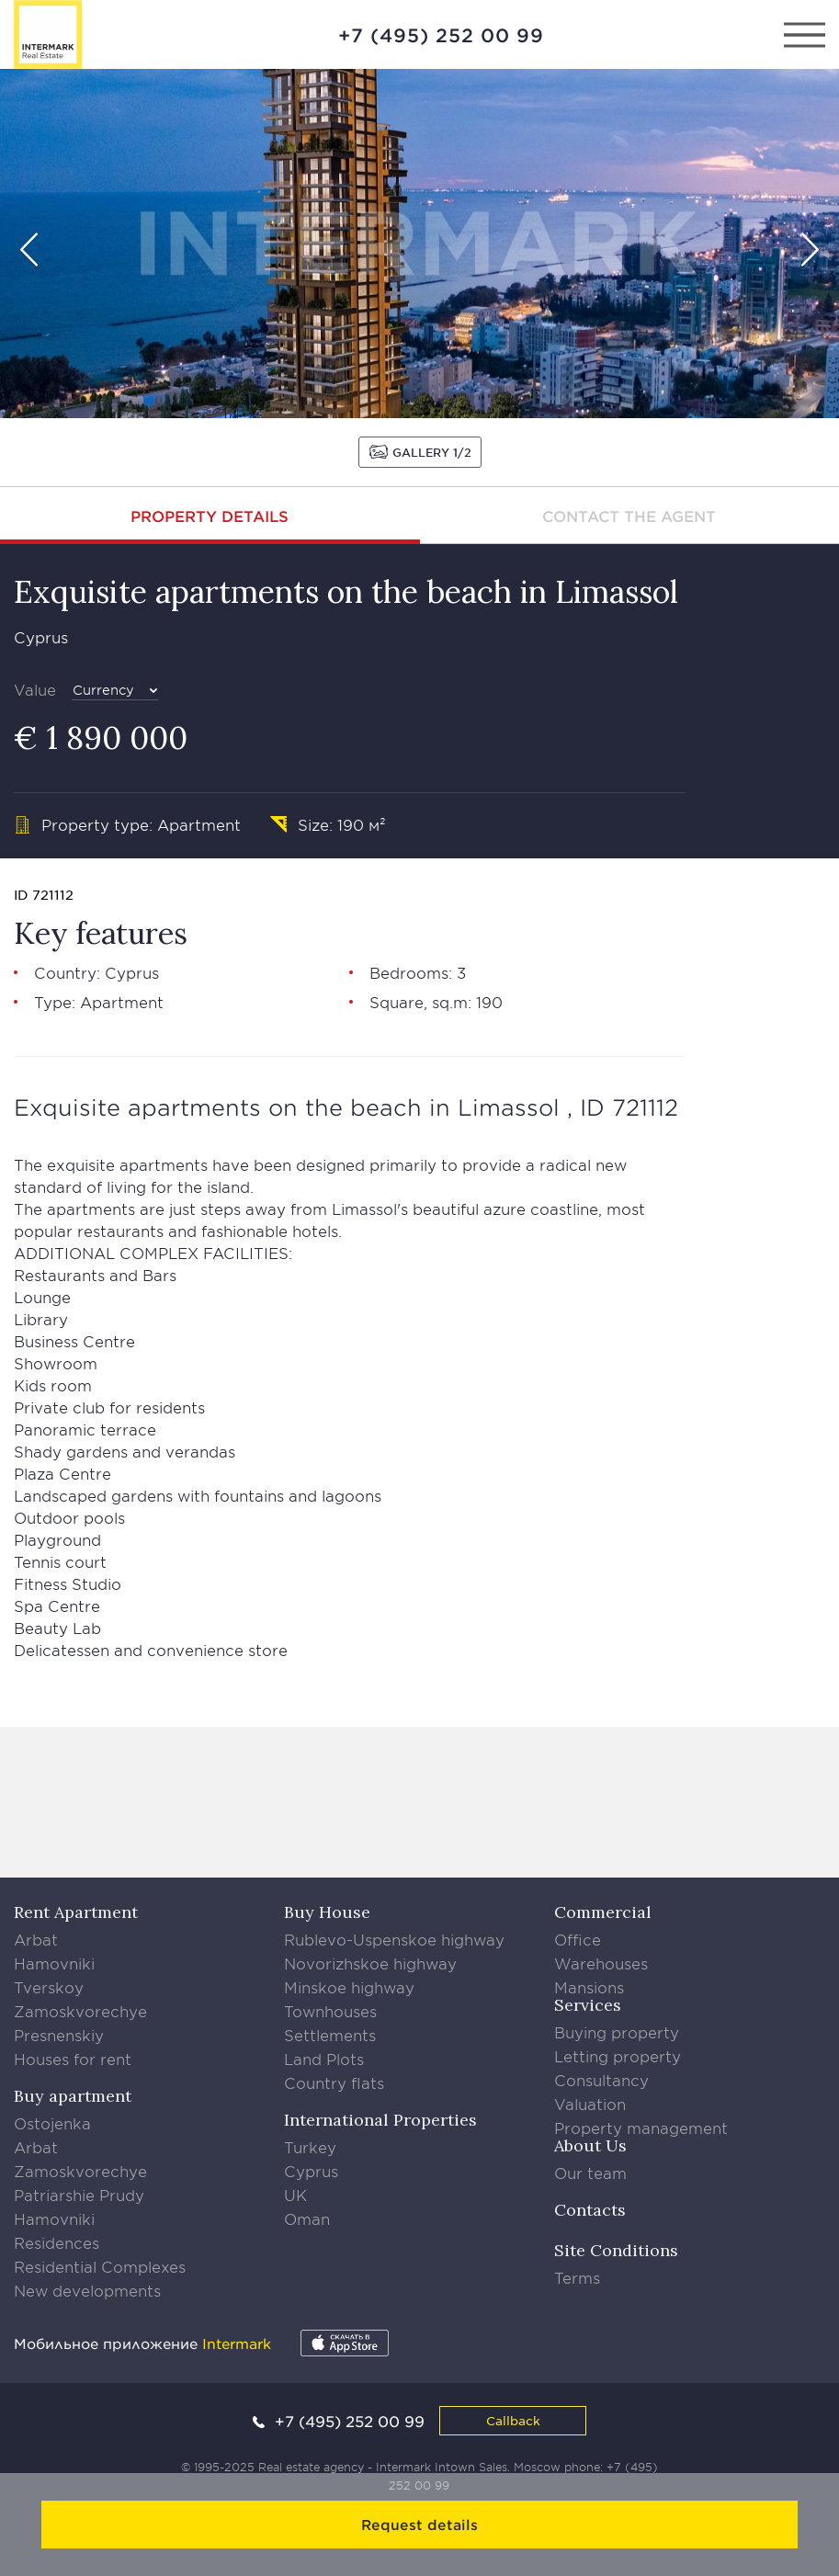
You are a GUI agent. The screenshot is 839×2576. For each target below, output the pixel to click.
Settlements (330, 2035)
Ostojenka (52, 2123)
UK (295, 2194)
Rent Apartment (76, 1912)
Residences (56, 2242)
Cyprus (311, 2171)
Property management (641, 2127)
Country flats (334, 2082)
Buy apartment (72, 2095)
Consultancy (601, 2080)
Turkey (310, 2147)
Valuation (590, 2103)
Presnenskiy (59, 2035)
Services (587, 2004)
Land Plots (324, 2058)
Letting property (617, 2056)
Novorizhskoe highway (370, 1963)
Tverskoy (49, 1987)
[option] (419, 243)
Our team (590, 2172)
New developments (87, 2290)
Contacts (590, 2209)
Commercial (603, 1912)
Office (577, 1939)
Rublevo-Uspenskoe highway (394, 1939)
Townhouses (330, 2011)
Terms (577, 2277)
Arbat (36, 1939)
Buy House (327, 1912)
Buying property (616, 2032)
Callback (513, 2420)
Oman (307, 2218)
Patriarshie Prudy (79, 2194)
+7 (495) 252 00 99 (441, 35)
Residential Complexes (100, 2266)
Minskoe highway (349, 1987)
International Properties (380, 2119)
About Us (590, 2145)
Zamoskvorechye (80, 2011)
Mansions (589, 1987)
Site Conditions (616, 2250)
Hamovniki (54, 1963)
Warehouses (601, 1963)
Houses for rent (72, 2058)
